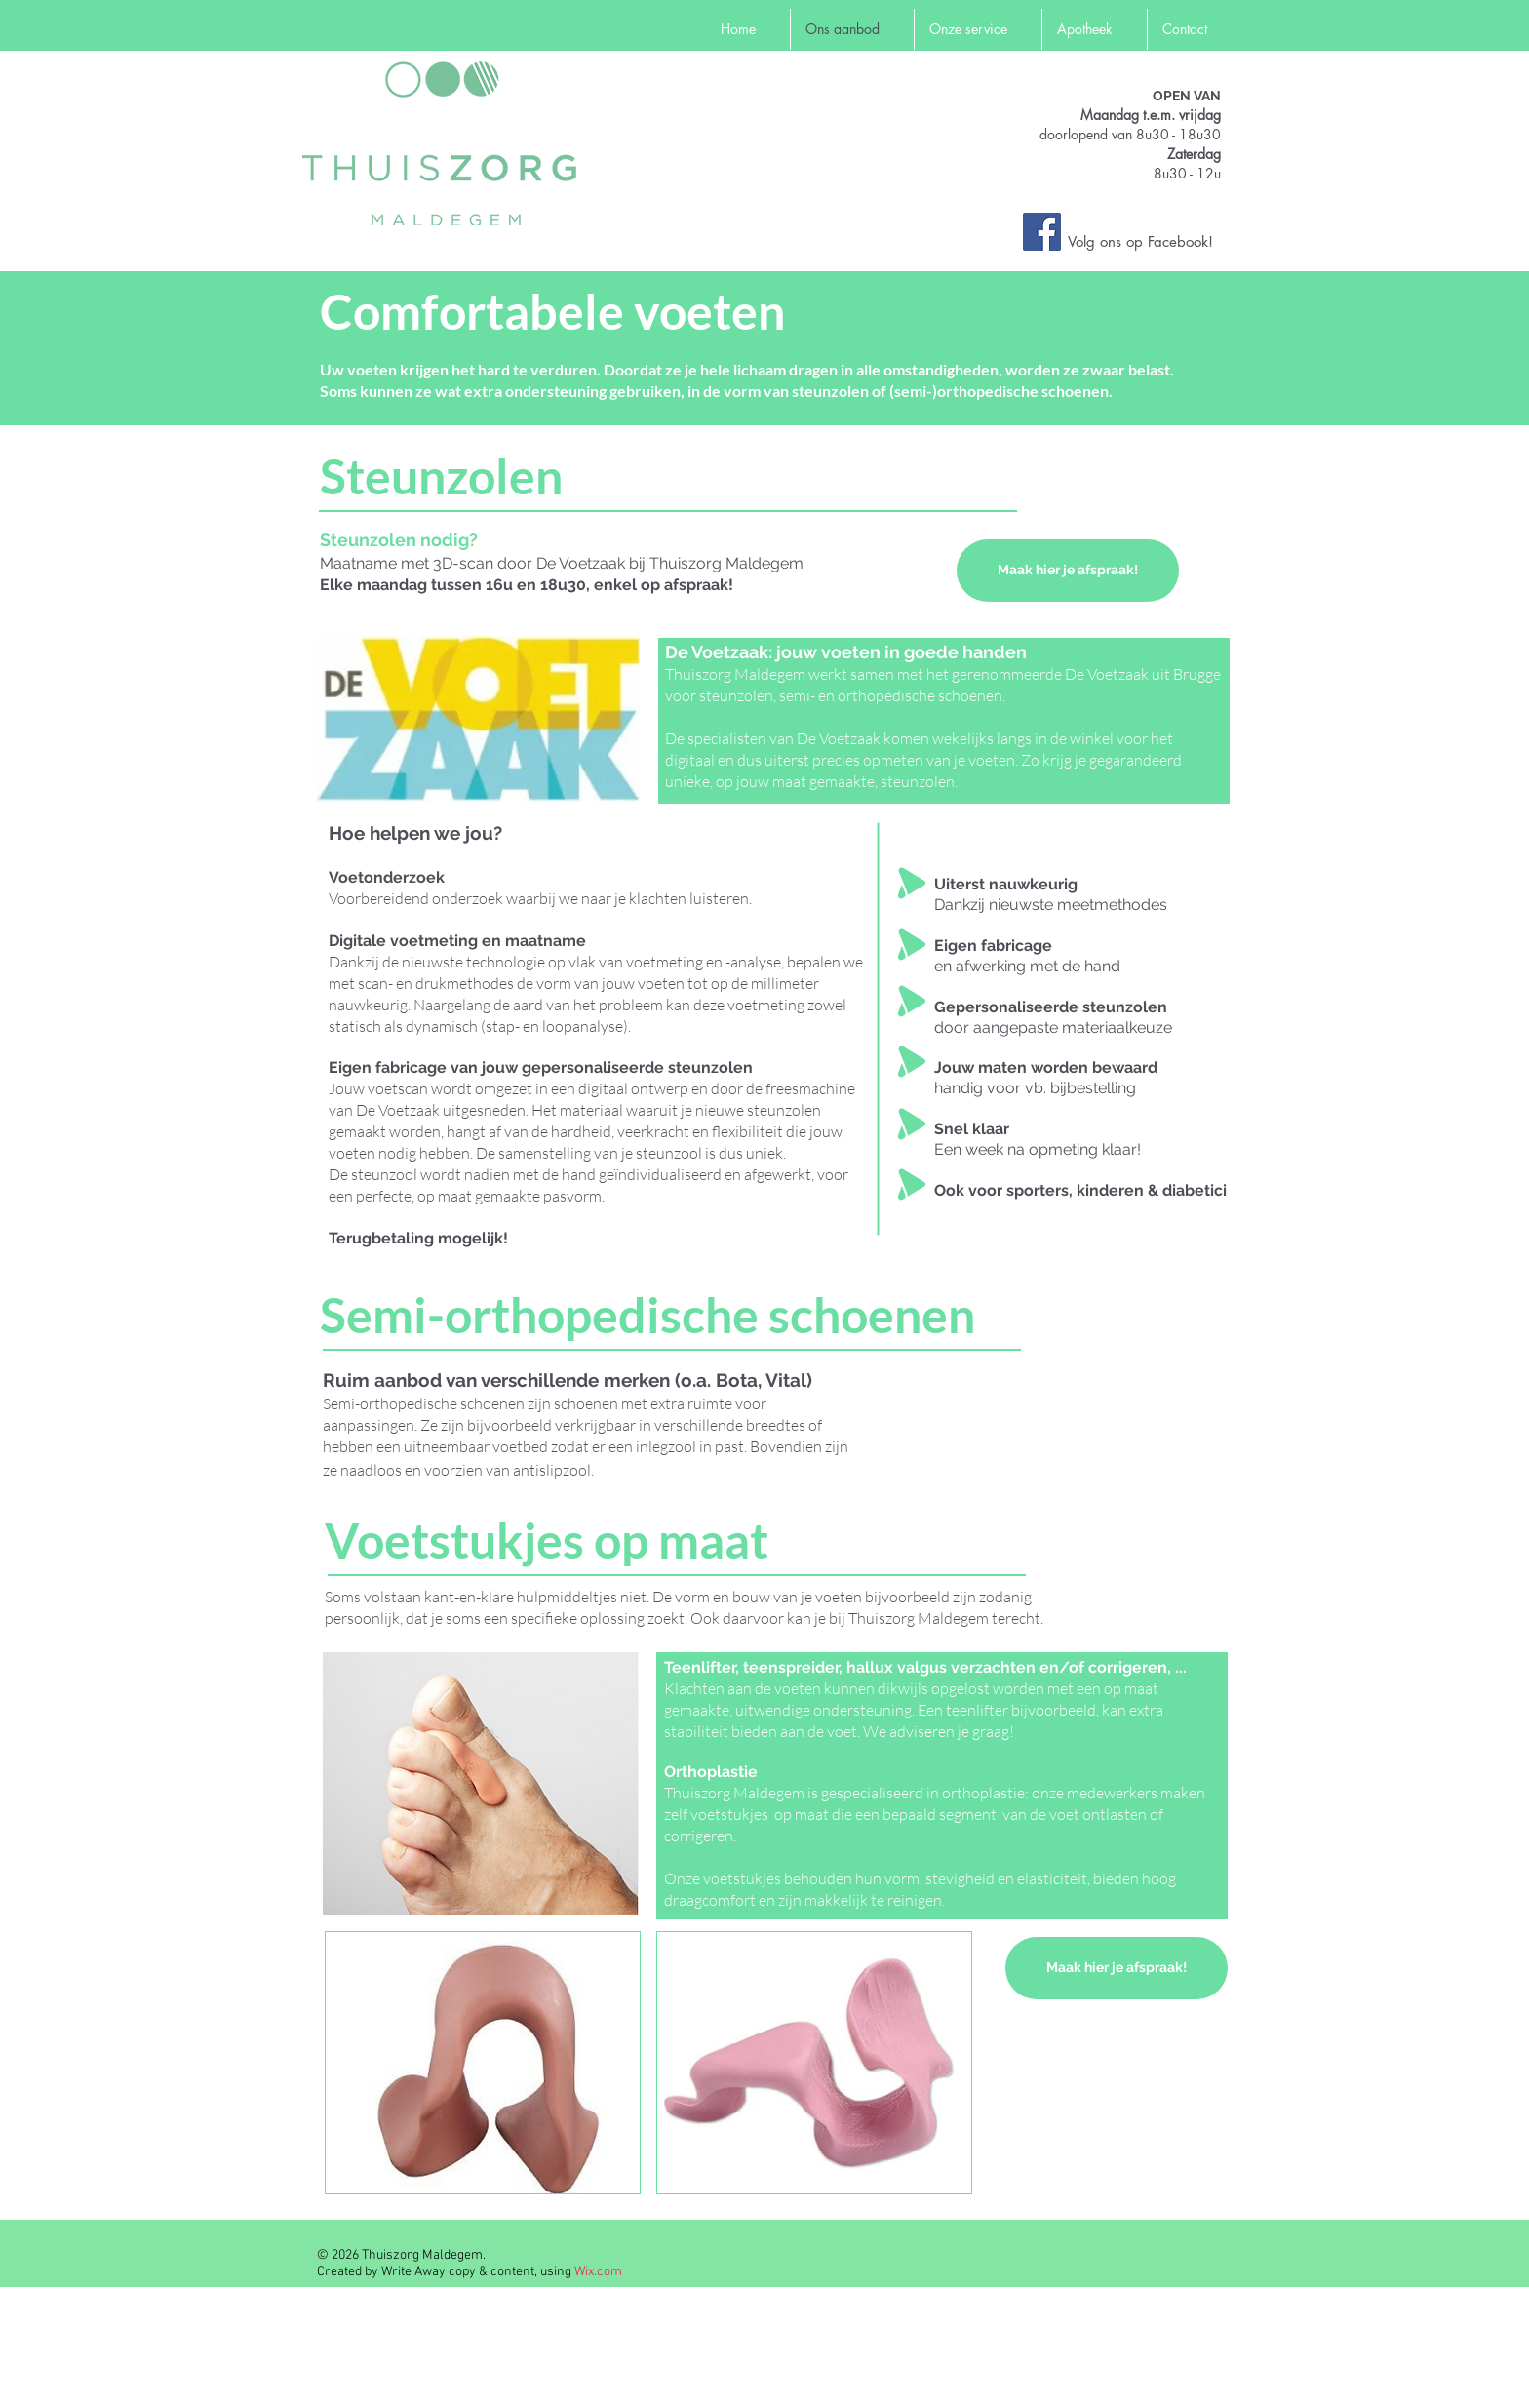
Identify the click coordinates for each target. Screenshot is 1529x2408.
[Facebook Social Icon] (1042, 232)
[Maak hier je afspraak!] (1068, 570)
